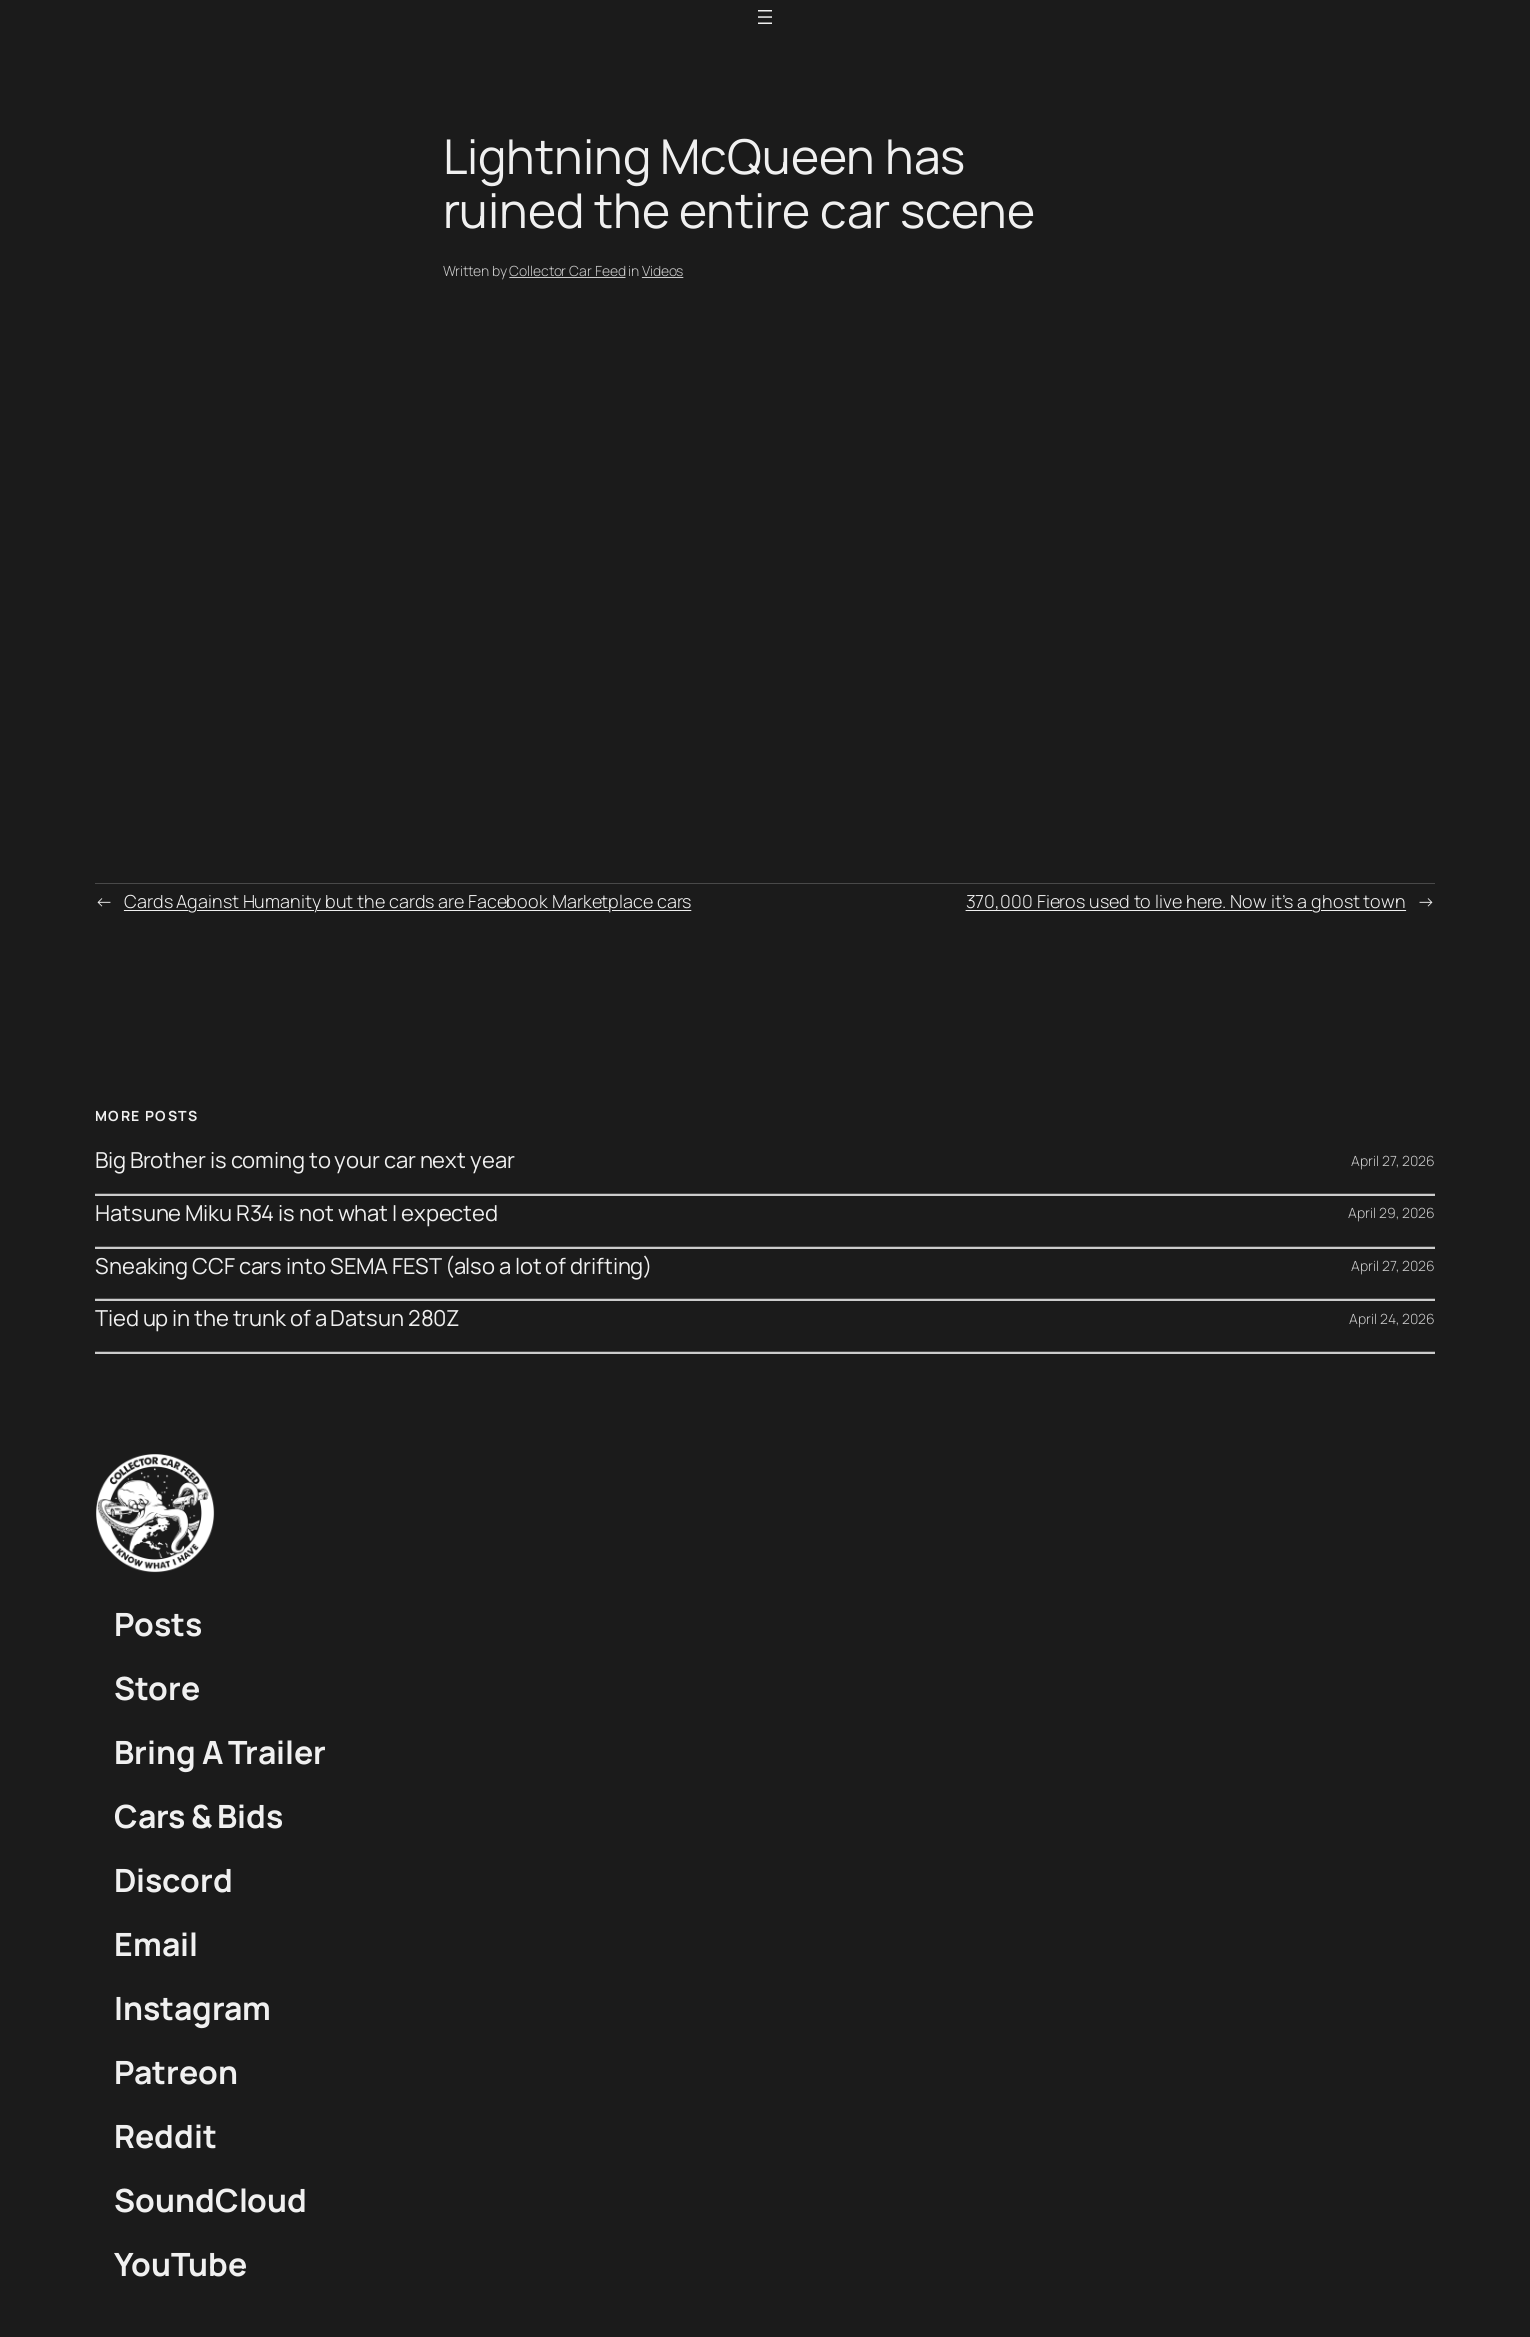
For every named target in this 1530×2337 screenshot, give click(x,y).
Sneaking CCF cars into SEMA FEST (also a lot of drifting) (373, 1266)
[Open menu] (765, 17)
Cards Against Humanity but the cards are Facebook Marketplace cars (407, 901)
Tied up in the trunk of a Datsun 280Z (277, 1318)
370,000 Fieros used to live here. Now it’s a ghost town (1186, 901)
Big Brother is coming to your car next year (305, 1160)
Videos (662, 270)
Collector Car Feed (567, 270)
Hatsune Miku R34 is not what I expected (296, 1213)
